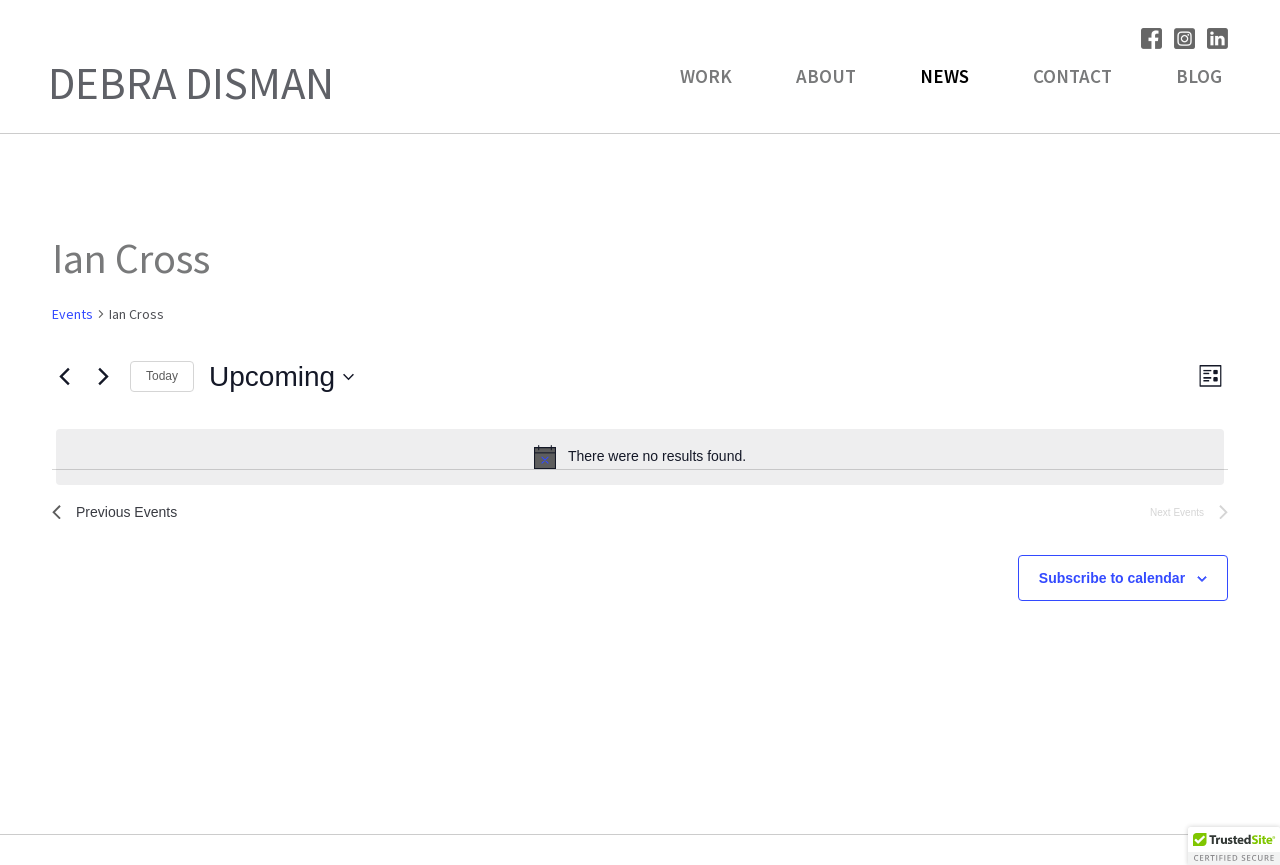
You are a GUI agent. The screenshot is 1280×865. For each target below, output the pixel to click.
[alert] (640, 457)
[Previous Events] (64, 377)
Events (72, 314)
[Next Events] (103, 377)
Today (162, 376)
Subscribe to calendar (1112, 583)
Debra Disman (191, 83)
